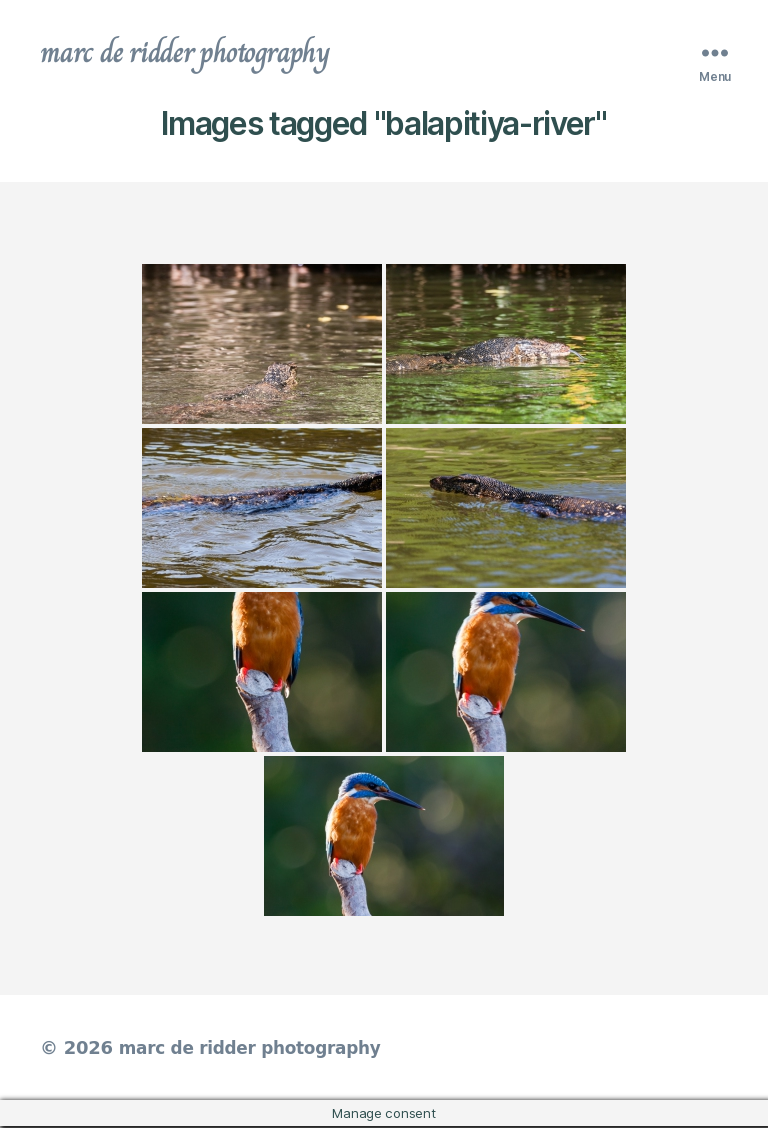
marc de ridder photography (197, 54)
